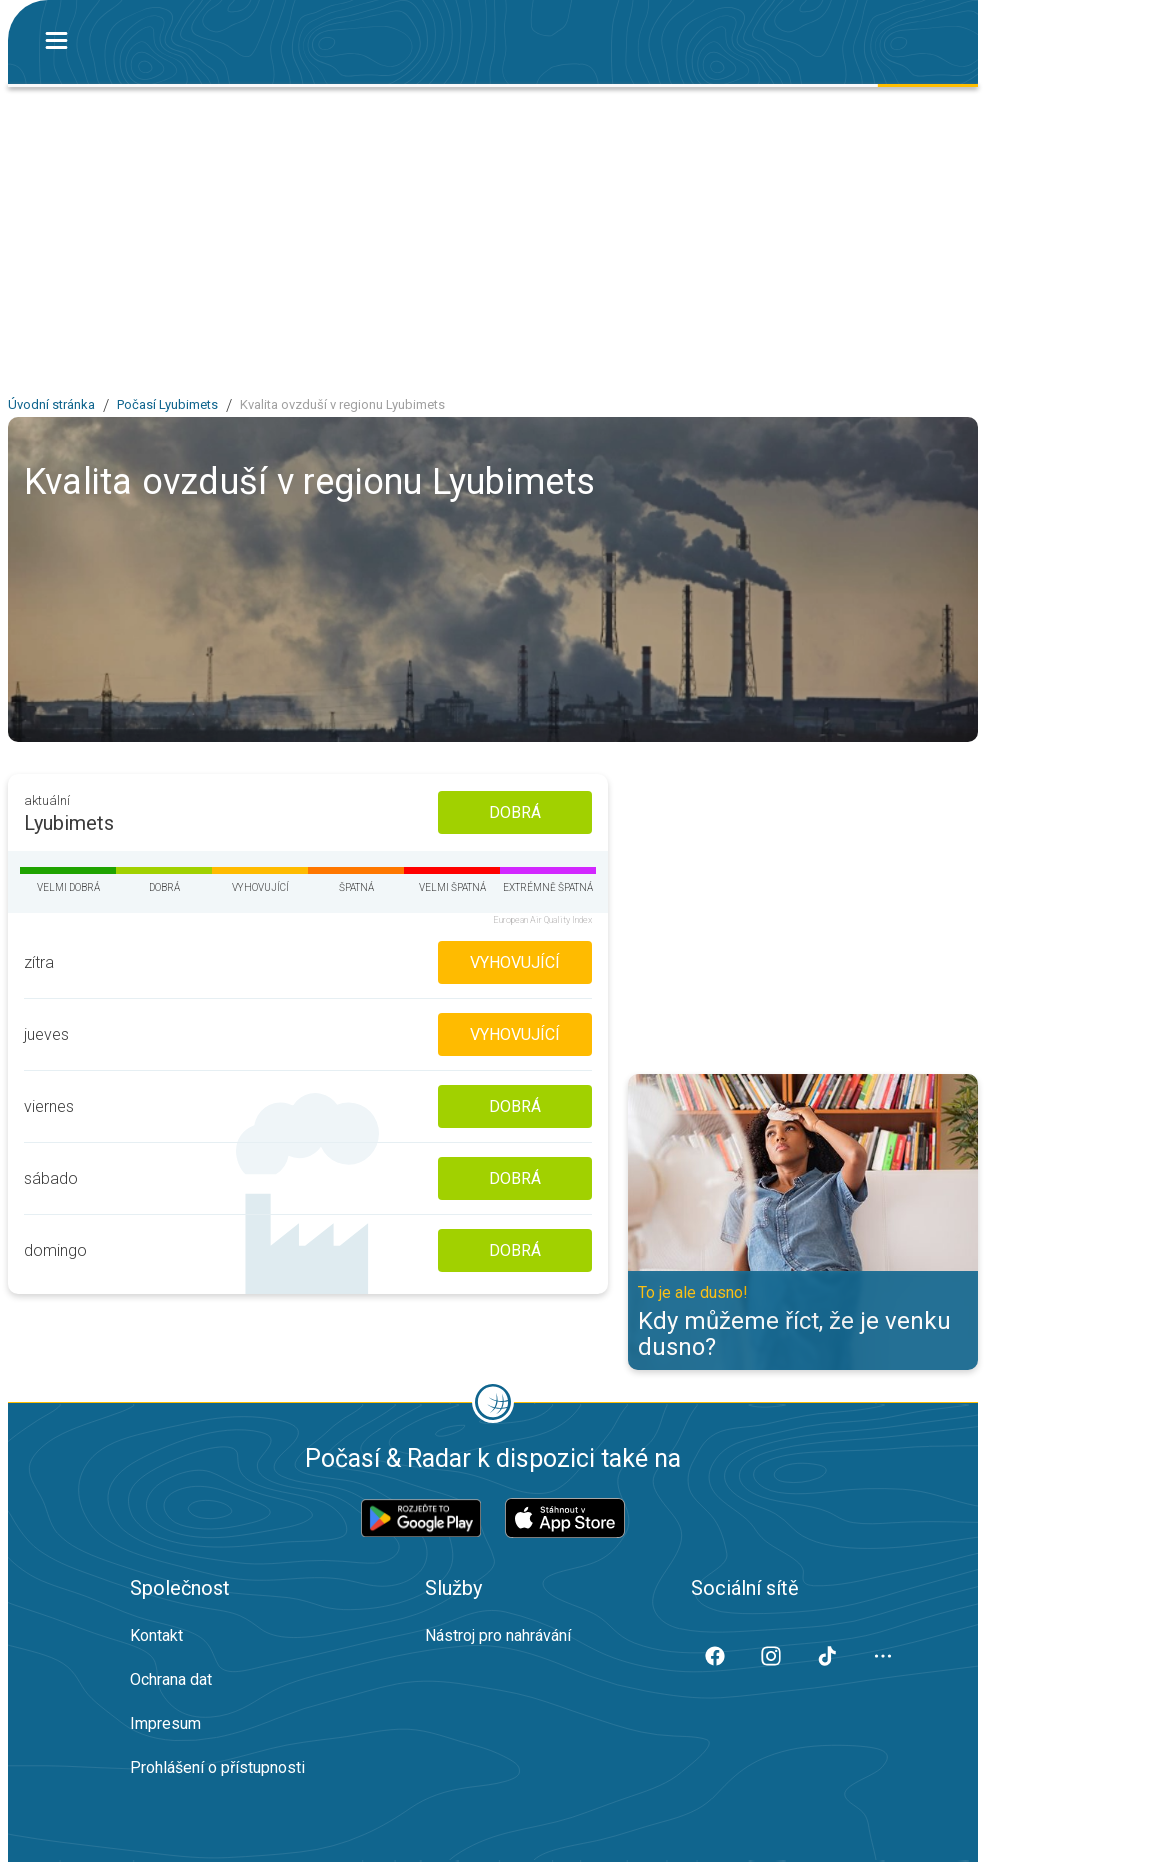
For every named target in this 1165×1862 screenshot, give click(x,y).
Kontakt (156, 1635)
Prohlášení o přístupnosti (217, 1767)
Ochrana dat (171, 1679)
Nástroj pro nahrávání (498, 1635)
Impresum (165, 1723)
